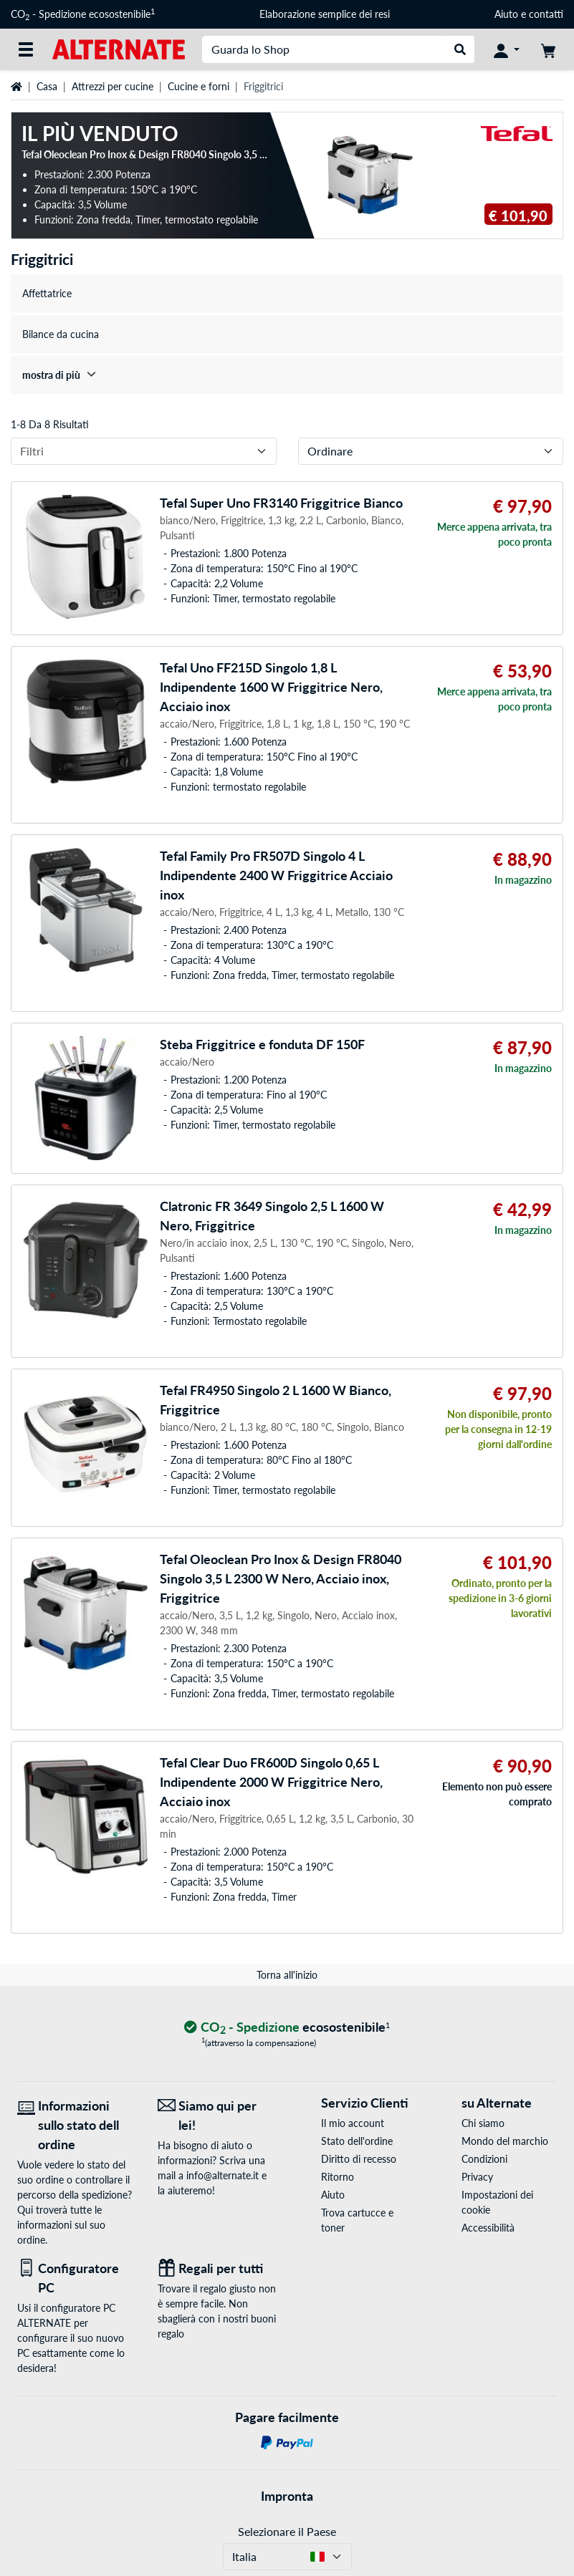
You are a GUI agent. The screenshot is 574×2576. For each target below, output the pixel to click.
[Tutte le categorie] (26, 49)
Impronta (287, 2496)
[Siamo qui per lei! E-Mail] (217, 2115)
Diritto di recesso (358, 2159)
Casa (47, 86)
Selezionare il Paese (287, 2531)
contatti (546, 14)
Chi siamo (482, 2123)
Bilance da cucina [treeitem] (60, 334)
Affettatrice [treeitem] (47, 293)
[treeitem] (287, 375)
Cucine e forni (198, 86)
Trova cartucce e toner (357, 2220)
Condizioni (484, 2159)
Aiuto (506, 14)
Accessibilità (488, 2228)
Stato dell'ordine (357, 2141)
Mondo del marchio (504, 2141)
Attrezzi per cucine (112, 86)
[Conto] (507, 49)
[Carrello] (548, 49)
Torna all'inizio (287, 1975)
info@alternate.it (222, 2175)
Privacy (477, 2177)
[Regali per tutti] (217, 2268)
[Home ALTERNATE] (118, 48)
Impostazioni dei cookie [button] (497, 2202)
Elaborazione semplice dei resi (324, 14)
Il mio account (352, 2123)
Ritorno (337, 2177)
